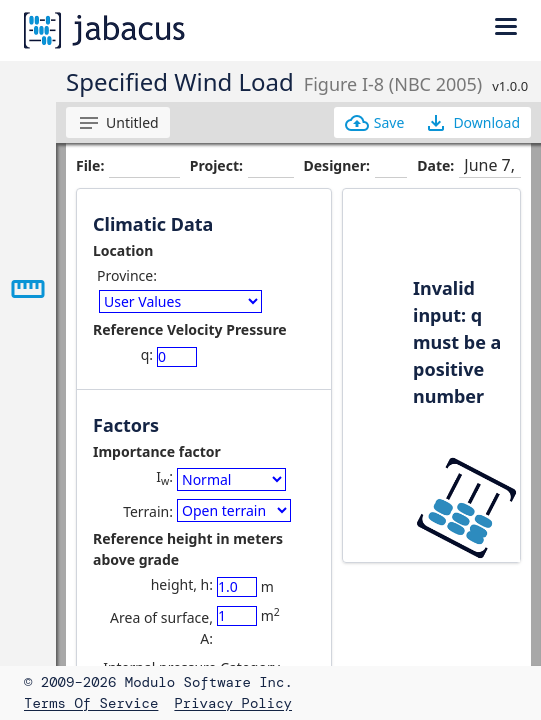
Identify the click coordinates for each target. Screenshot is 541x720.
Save (375, 123)
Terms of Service (91, 703)
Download (472, 123)
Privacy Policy (233, 703)
